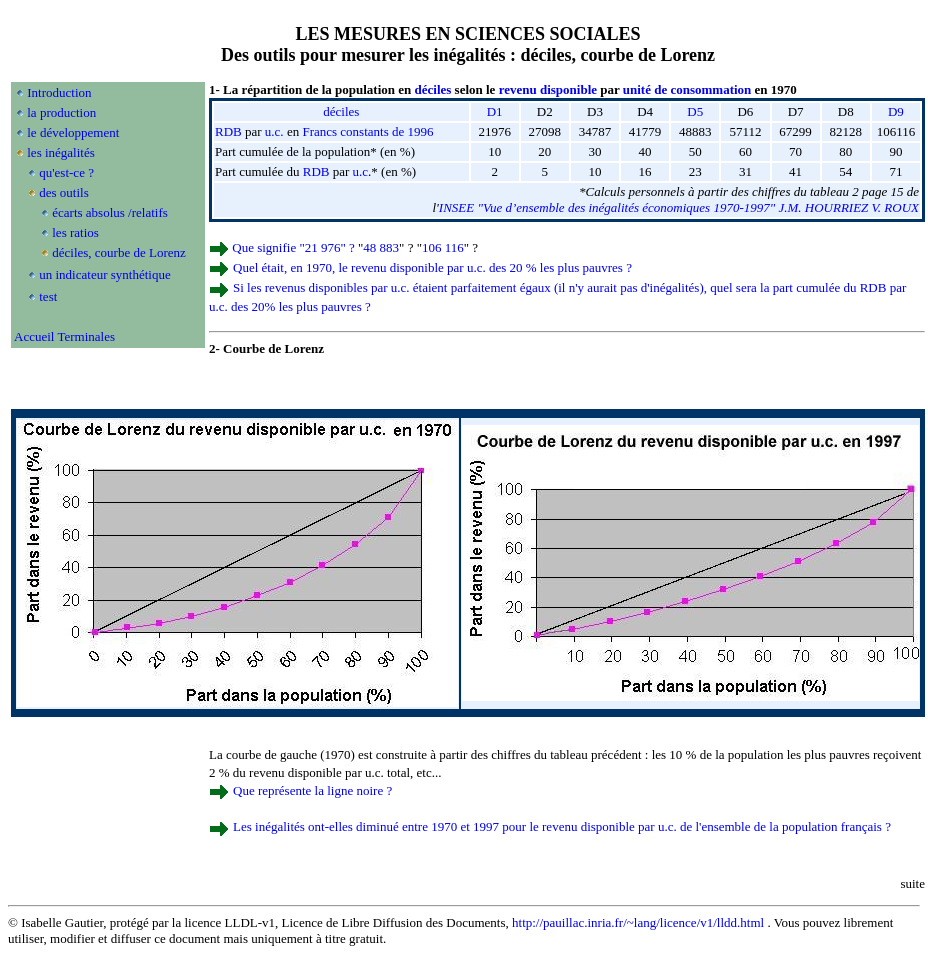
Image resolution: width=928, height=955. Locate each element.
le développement (73, 132)
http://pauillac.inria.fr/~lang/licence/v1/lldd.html (638, 922)
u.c (361, 171)
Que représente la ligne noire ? (312, 790)
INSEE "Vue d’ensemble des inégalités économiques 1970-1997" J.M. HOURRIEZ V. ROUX (679, 207)
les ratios (75, 232)
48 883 (381, 247)
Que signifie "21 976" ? (293, 247)
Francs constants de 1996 (367, 131)
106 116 (443, 247)
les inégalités (61, 152)
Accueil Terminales (64, 336)
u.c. (274, 131)
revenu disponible (548, 89)
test (48, 296)
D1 (495, 111)
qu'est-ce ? (66, 172)
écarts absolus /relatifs (110, 212)
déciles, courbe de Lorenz (119, 252)
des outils (63, 192)
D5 (695, 111)
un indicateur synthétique (104, 274)
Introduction (59, 92)
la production (61, 112)
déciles (433, 89)
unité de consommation (687, 89)
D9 (896, 111)
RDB (228, 131)
